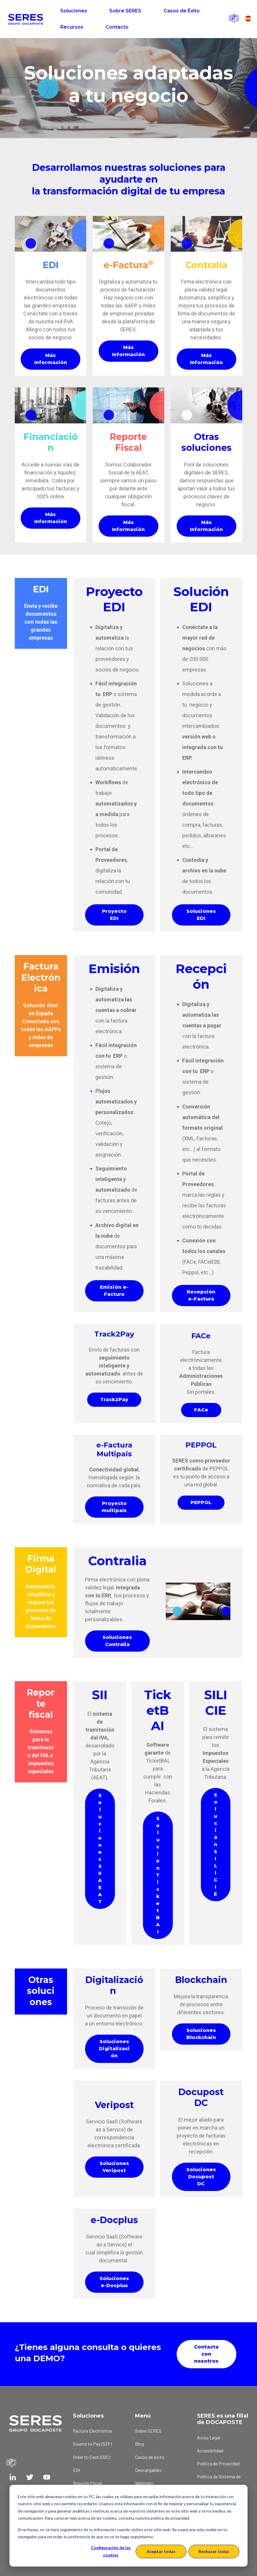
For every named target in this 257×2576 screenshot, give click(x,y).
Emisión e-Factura (114, 1290)
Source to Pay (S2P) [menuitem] (92, 2443)
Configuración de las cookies (111, 2551)
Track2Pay (114, 1399)
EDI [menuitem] (76, 2470)
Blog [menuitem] (139, 2443)
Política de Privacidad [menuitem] (218, 2463)
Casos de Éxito (182, 11)
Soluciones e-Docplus (114, 2282)
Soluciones (73, 11)
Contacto (116, 27)
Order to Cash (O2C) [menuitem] (91, 2457)
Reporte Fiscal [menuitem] (87, 2483)
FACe (201, 1410)
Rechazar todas (214, 2551)
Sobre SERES (125, 11)
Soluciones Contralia (117, 1641)
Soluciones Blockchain (201, 2034)
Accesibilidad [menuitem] (210, 2450)
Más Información (50, 359)
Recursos (71, 27)
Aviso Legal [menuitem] (208, 2437)
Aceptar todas (161, 2551)
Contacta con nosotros (206, 2354)
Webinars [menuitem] (144, 2483)
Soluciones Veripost (114, 2167)
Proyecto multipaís (114, 1507)
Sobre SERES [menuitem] (148, 2430)
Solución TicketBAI (158, 1875)
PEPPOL (201, 1502)
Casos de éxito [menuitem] (149, 2457)
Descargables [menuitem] (148, 2470)
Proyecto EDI (114, 914)
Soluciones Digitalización (114, 2048)
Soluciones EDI (201, 914)
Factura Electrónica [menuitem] (92, 2430)
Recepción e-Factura (201, 1295)
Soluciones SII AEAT (100, 1848)
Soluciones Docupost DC (201, 2177)
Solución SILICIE (215, 1844)
